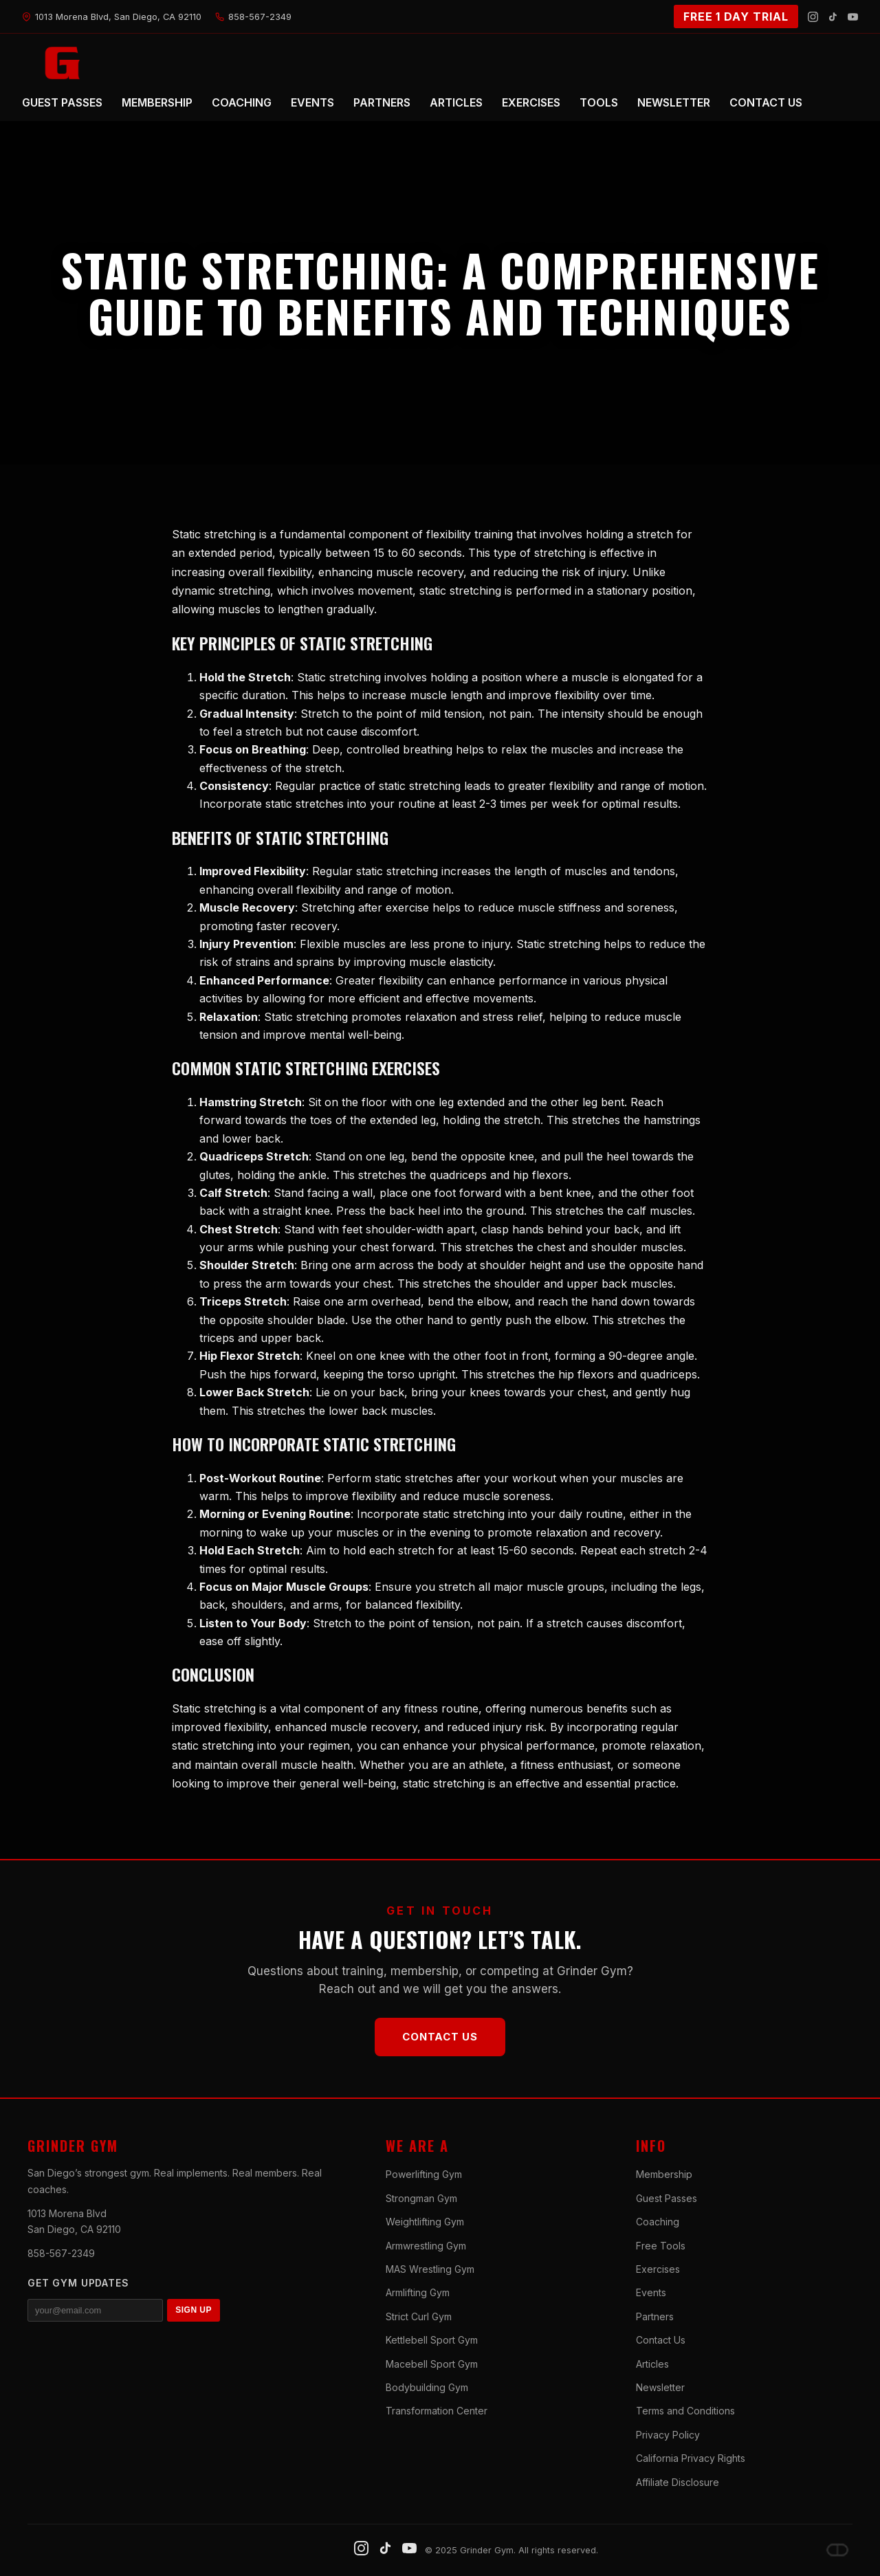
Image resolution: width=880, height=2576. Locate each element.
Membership (664, 2174)
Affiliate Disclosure (677, 2482)
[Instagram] (813, 17)
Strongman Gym (421, 2198)
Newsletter (660, 2387)
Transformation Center (436, 2411)
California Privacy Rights (690, 2458)
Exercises (658, 2269)
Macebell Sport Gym (432, 2364)
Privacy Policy (668, 2435)
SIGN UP (193, 2310)
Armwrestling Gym (426, 2246)
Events (651, 2292)
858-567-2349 (61, 2253)
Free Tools (660, 2246)
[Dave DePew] (837, 2549)
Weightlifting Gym (425, 2221)
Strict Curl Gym (419, 2316)
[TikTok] (833, 17)
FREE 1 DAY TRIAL (736, 16)
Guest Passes (666, 2198)
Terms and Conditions (685, 2411)
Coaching (657, 2221)
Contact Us (440, 2036)
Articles (652, 2364)
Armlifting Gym (418, 2292)
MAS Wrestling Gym (430, 2269)
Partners (655, 2316)
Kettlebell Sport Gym (432, 2340)
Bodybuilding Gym (427, 2387)
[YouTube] (853, 17)
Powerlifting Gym (424, 2174)
